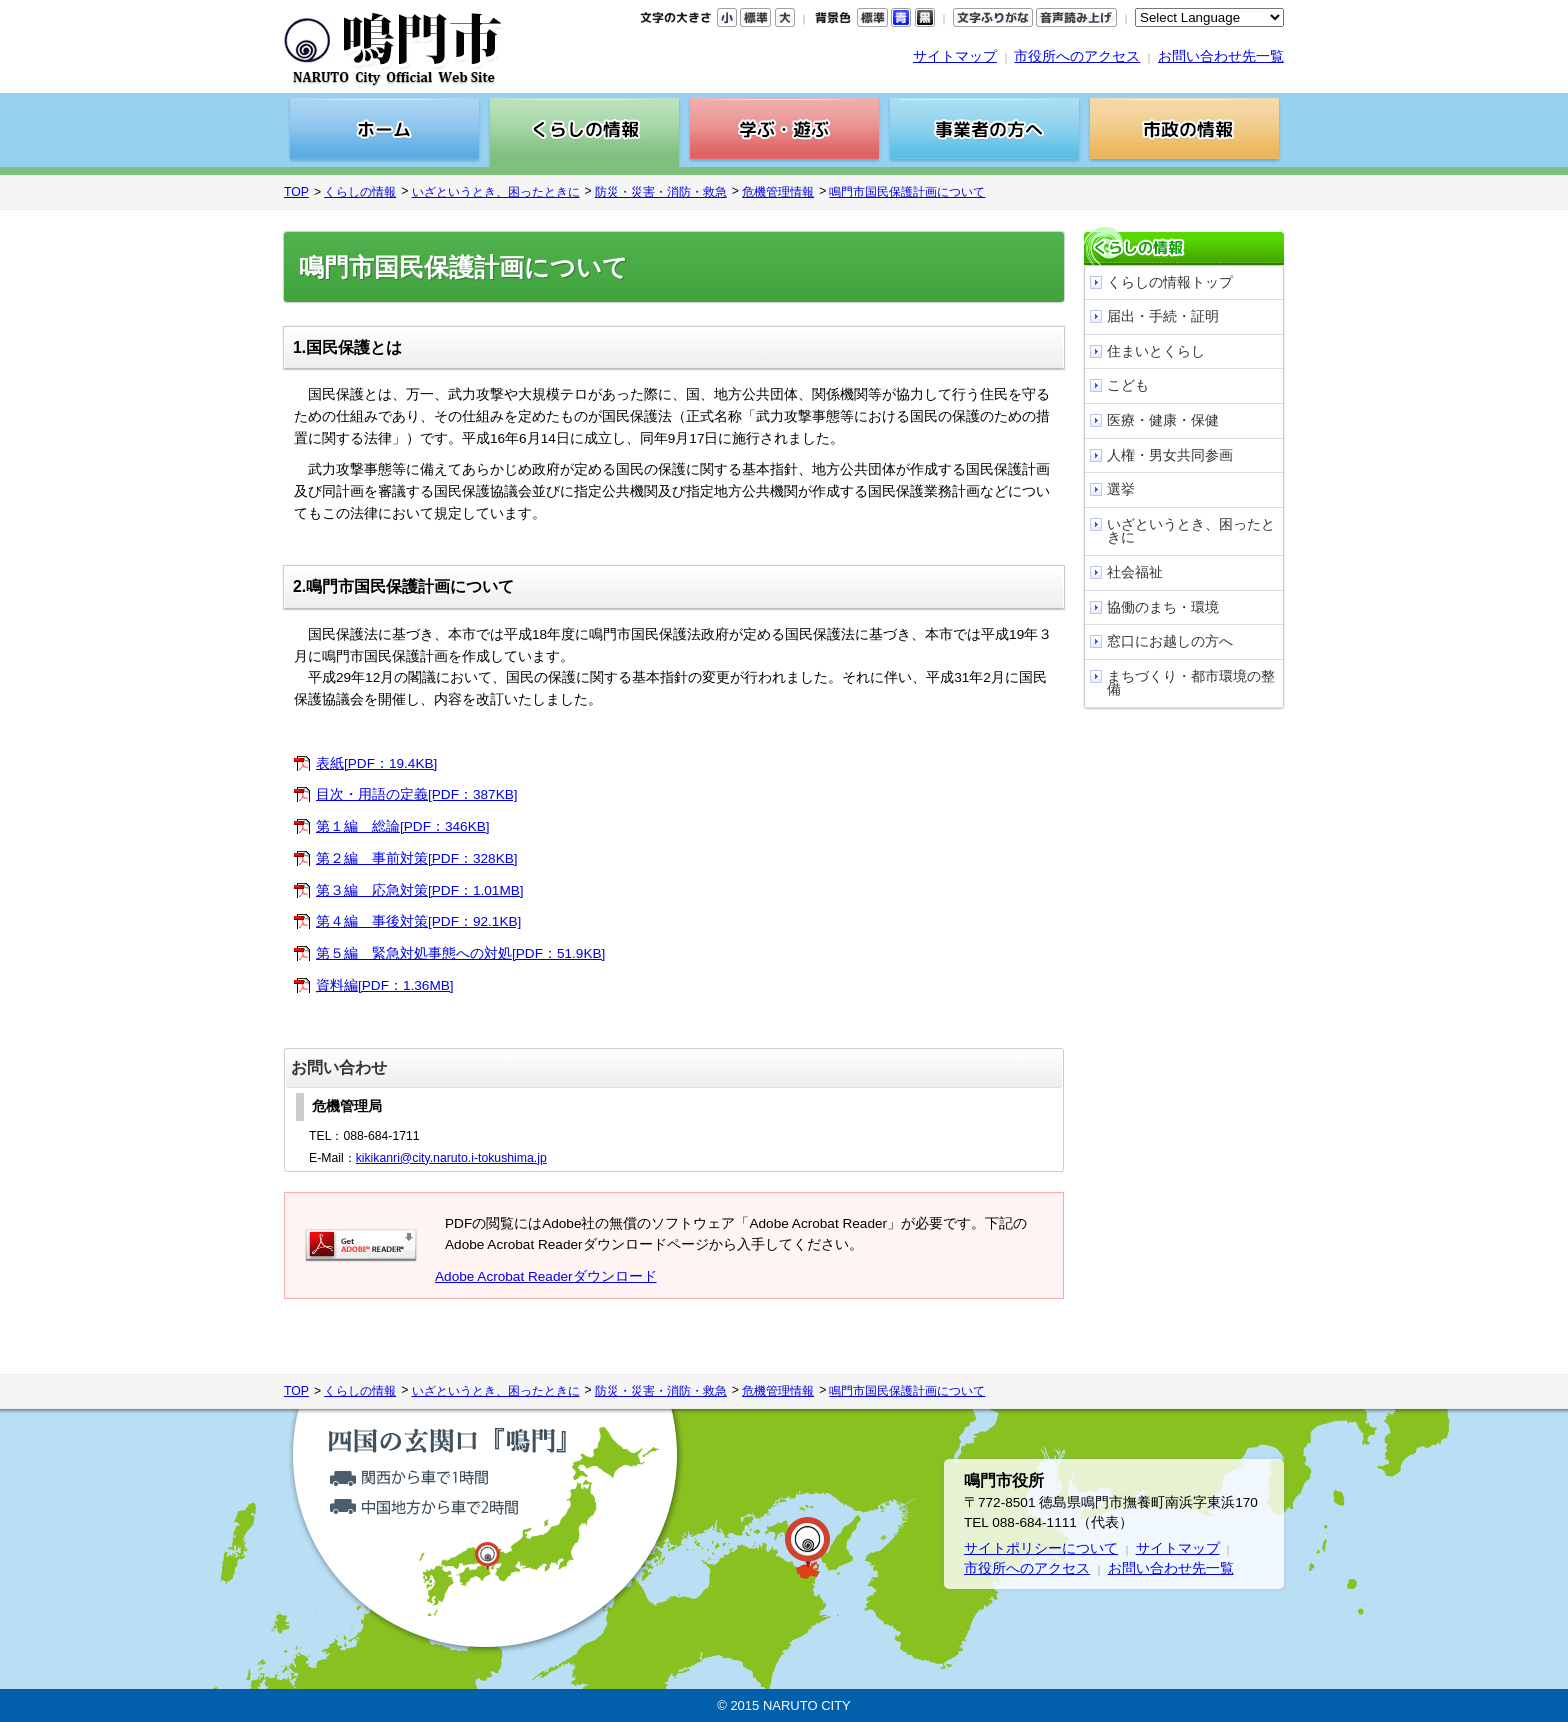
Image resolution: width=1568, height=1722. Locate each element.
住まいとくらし (1156, 351)
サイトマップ (955, 56)
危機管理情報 (778, 192)
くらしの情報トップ (1170, 282)
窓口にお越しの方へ (1170, 641)
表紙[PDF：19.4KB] (376, 763)
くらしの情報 (360, 192)
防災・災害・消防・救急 (661, 192)
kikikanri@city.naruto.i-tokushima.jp (451, 1158)
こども (1128, 385)
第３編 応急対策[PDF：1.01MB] (420, 890)
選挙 (1121, 489)
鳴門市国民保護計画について (907, 192)
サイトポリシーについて (1041, 1548)
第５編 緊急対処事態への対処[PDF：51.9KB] (460, 953)
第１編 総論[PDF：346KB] (403, 826)
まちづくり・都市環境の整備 (1191, 683)
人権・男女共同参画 (1170, 455)
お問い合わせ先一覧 (1221, 56)
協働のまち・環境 (1163, 607)
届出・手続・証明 (1163, 316)
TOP (296, 192)
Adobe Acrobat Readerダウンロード (546, 1276)
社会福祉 (1135, 572)
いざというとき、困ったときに (496, 192)
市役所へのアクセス (1077, 56)
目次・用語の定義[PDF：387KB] (417, 794)
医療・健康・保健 (1163, 420)
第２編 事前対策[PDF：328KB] (417, 858)
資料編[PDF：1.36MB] (385, 985)
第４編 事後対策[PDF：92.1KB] (418, 921)
